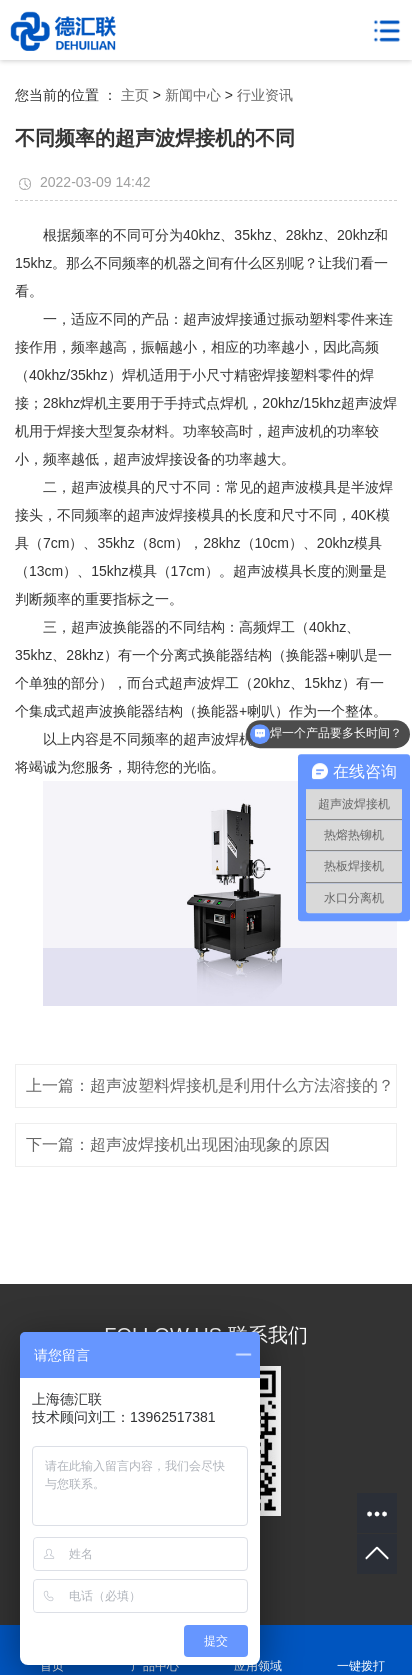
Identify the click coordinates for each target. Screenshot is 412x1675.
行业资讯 (265, 95)
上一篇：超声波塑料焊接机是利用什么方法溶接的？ (210, 1085)
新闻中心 (193, 95)
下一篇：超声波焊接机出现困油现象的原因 (178, 1144)
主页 (135, 95)
